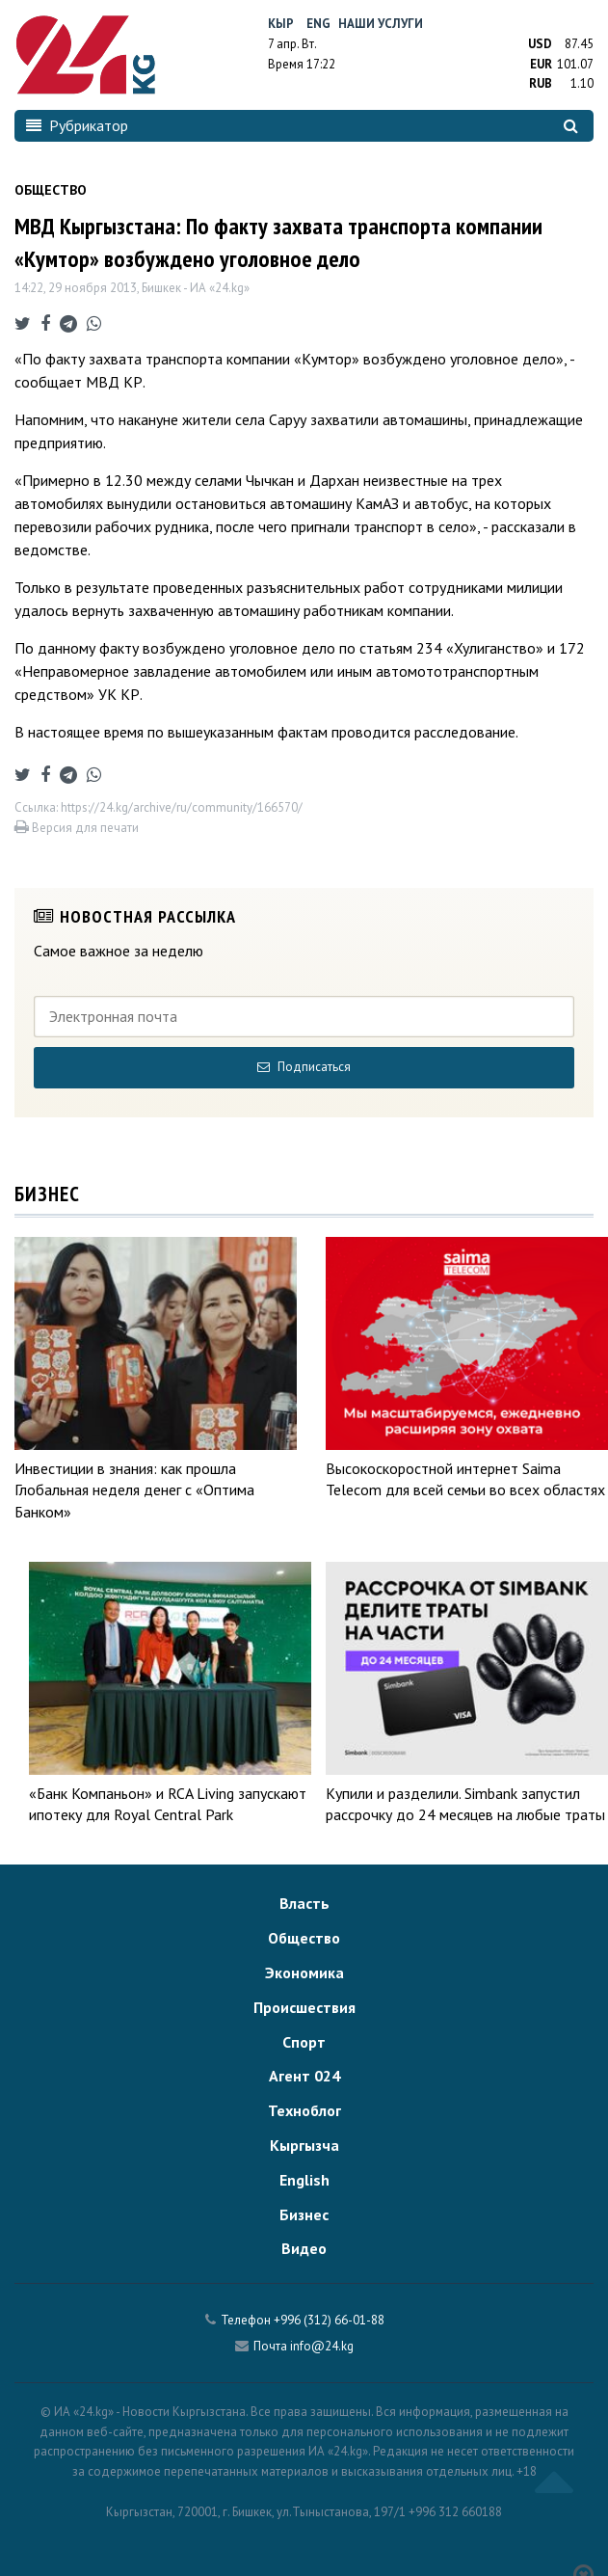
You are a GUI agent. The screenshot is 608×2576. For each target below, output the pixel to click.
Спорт (304, 2042)
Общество (304, 1937)
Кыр (281, 23)
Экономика (304, 1972)
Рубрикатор (77, 125)
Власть (304, 1903)
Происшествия (304, 2007)
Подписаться (304, 1067)
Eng (318, 23)
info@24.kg (322, 2346)
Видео (304, 2248)
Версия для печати (76, 827)
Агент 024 (304, 2075)
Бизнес (304, 2214)
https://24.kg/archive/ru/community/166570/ (182, 807)
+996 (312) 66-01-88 (329, 2320)
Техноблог (304, 2110)
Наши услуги (380, 23)
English (304, 2179)
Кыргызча (304, 2145)
